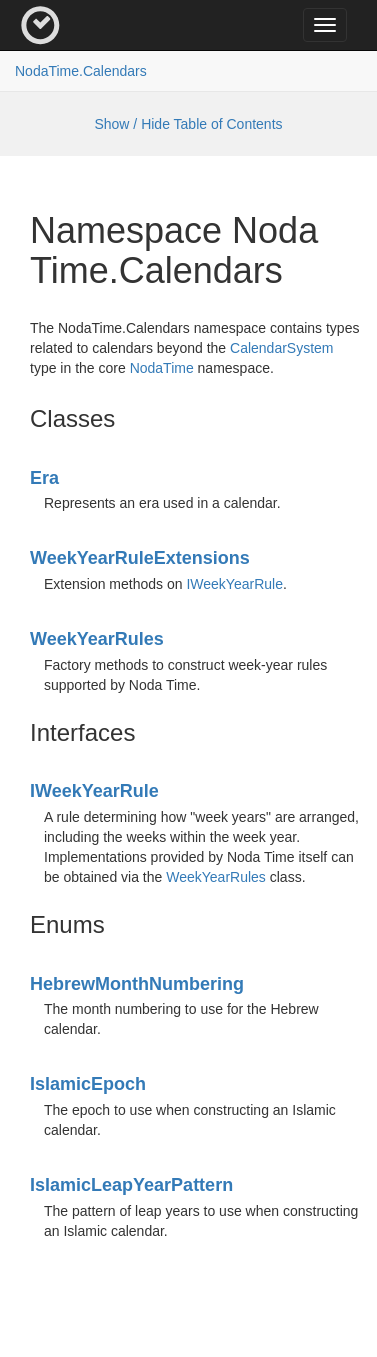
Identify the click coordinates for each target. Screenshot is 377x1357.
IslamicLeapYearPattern (131, 1185)
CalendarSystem (282, 348)
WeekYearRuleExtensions (140, 558)
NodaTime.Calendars (81, 71)
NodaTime (162, 368)
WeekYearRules (97, 639)
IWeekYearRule (234, 584)
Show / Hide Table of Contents (188, 124)
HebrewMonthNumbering (137, 984)
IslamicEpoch (88, 1084)
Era (44, 478)
